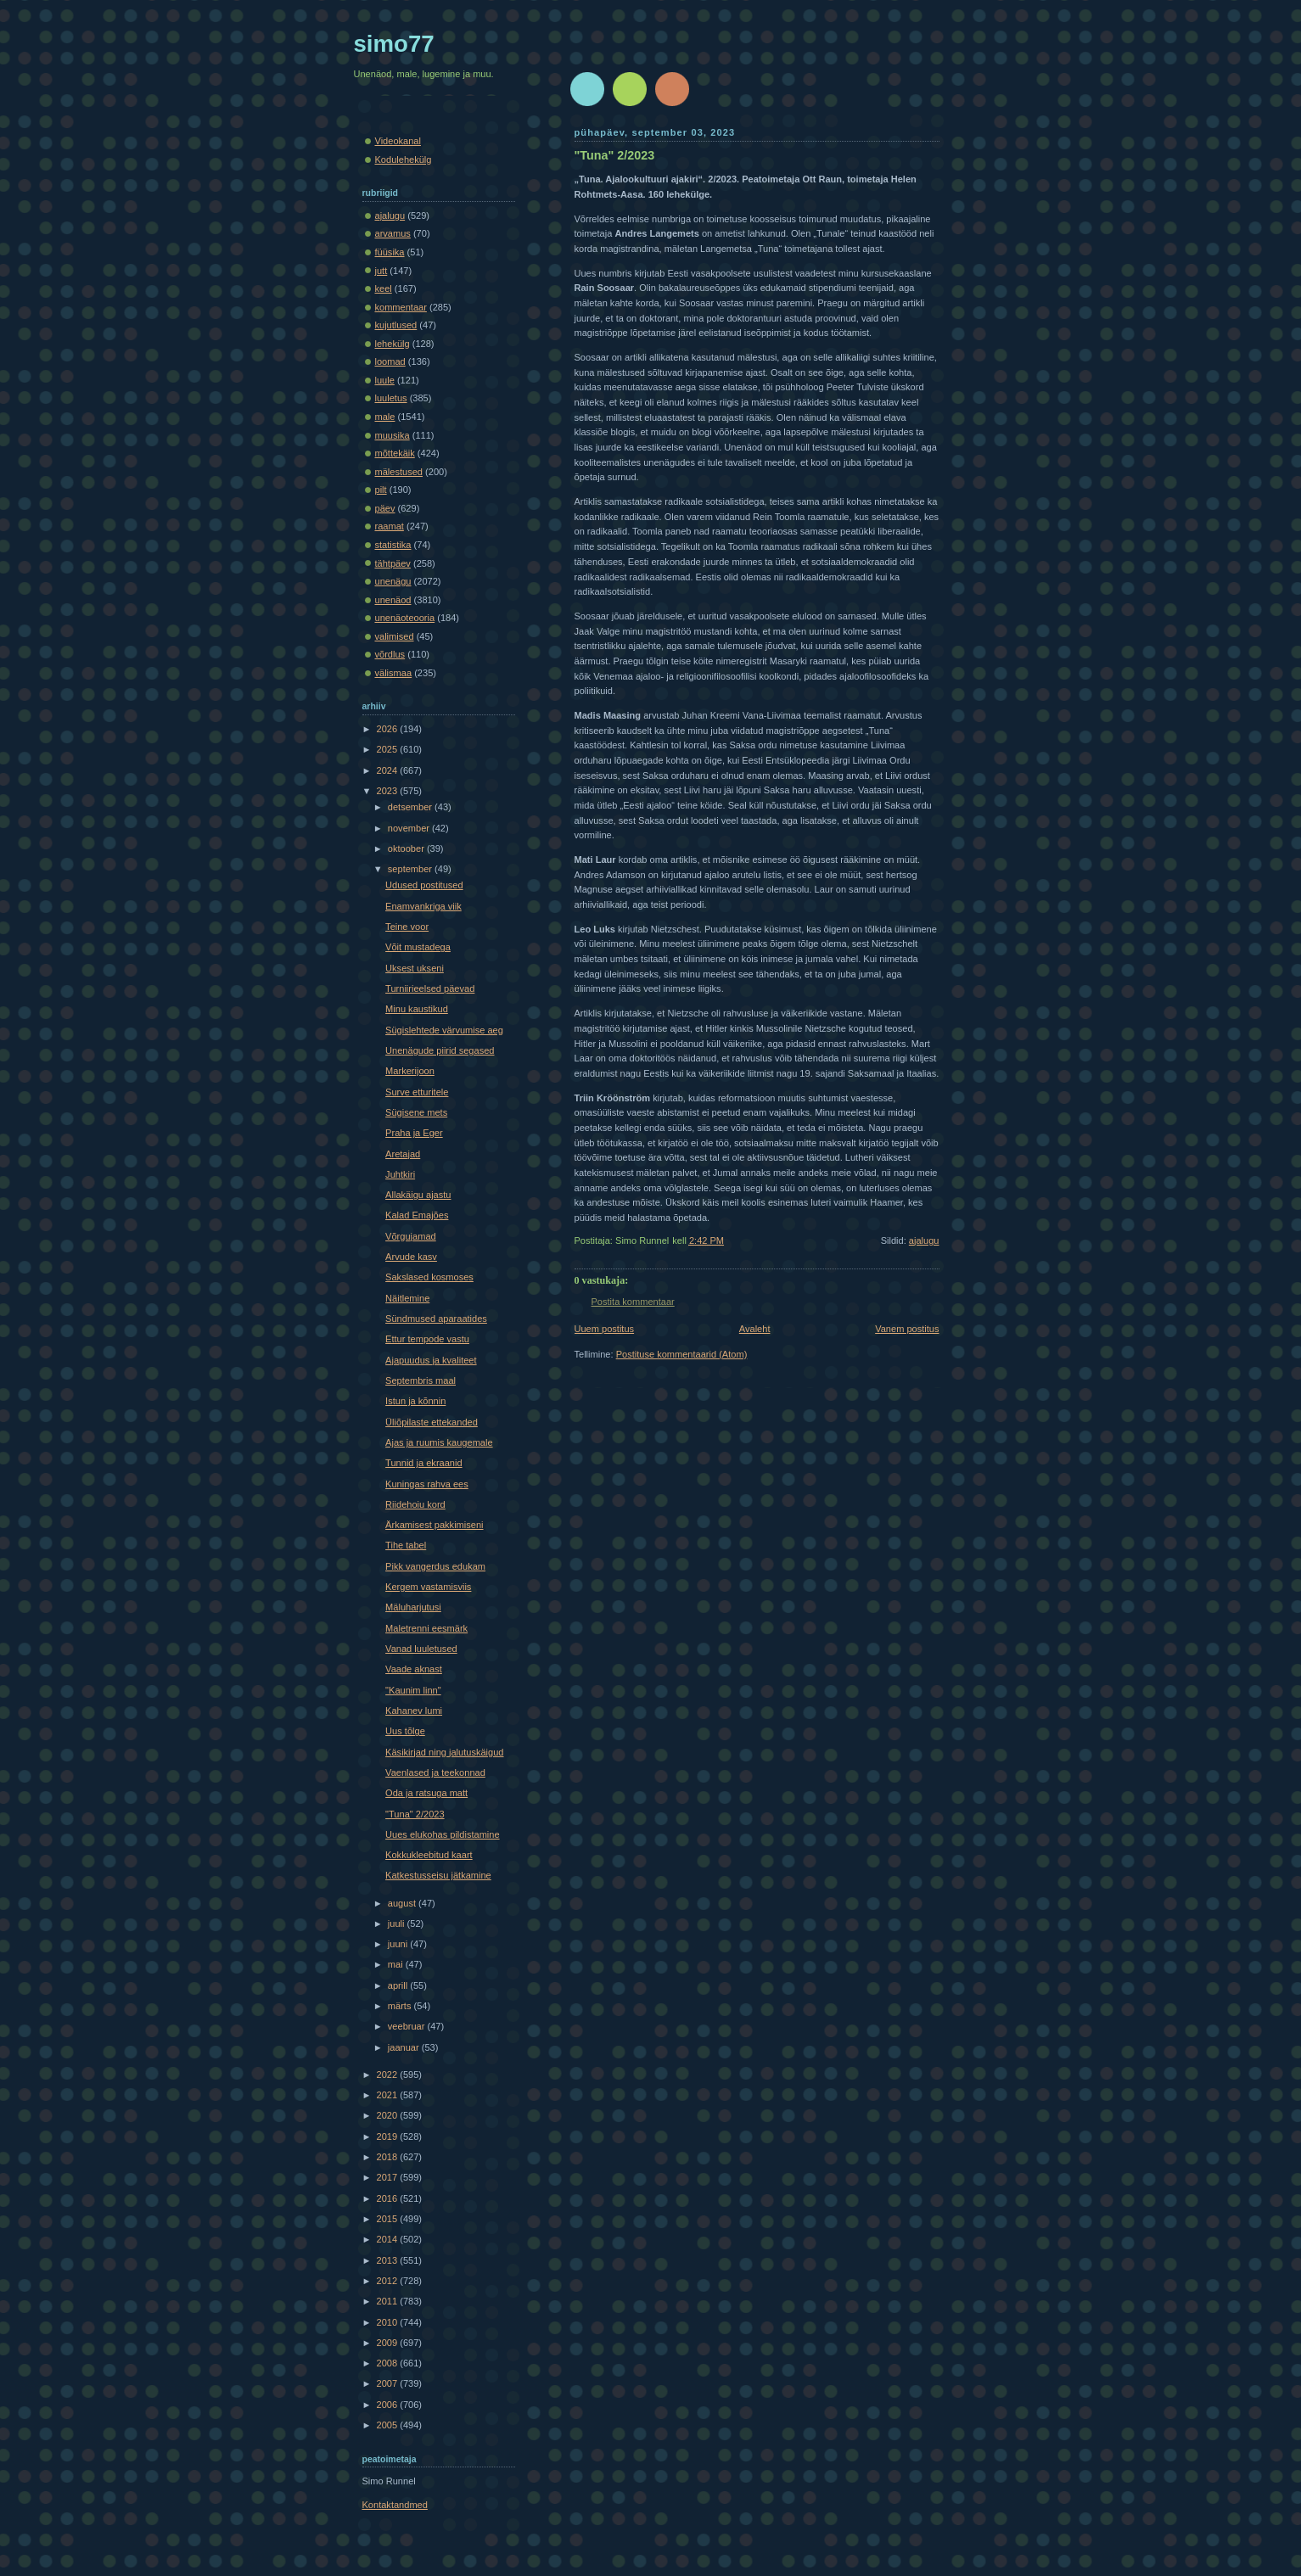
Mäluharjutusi (413, 1607)
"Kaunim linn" (413, 1690)
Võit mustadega (418, 947)
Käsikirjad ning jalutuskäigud (444, 1752)
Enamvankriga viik (423, 906)
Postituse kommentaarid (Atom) (682, 1354)
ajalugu (924, 1240)
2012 (389, 2281)
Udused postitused (424, 885)
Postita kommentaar (633, 1301)
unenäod (393, 600)
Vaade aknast (413, 1669)
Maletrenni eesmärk (426, 1628)
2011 (389, 2301)
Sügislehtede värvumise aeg (444, 1030)
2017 (389, 2177)
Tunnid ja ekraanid (423, 1463)
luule (385, 380)
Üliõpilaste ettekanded (431, 1422)
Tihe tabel (405, 1545)
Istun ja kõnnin (415, 1401)
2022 (389, 2074)
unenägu (393, 581)
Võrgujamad (410, 1236)
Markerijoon (410, 1071)
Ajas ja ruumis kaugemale (438, 1442)
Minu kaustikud (416, 1009)
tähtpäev (393, 563)
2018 (389, 2157)
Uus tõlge (405, 1731)
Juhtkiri (400, 1174)
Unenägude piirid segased (439, 1050)
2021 (389, 2095)
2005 (389, 2425)
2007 (389, 2383)
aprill (399, 1985)
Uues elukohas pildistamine (442, 1834)
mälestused (399, 472)
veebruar (408, 2026)
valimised (394, 636)
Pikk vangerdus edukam (435, 1566)
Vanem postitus (907, 1329)
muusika (392, 435)
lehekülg (392, 344)
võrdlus (390, 654)
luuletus (391, 398)
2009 (389, 2343)
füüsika (390, 252)
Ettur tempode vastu (427, 1339)
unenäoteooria (405, 618)
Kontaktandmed (395, 2505)
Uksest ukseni (414, 968)
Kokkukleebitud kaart (429, 1855)
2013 (389, 2260)
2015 (389, 2219)
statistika (393, 545)
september (411, 869)
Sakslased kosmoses (429, 1277)
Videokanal (398, 141)
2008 (389, 2363)
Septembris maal (420, 1380)
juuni (399, 1944)
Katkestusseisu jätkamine (438, 1875)
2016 (389, 2198)
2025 (389, 749)
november (410, 828)
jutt (381, 271)
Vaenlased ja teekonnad (435, 1772)
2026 (389, 729)
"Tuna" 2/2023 (615, 155)
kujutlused (396, 325)
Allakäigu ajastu (418, 1195)
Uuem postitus (605, 1329)
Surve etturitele (416, 1092)
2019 (389, 2136)
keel (383, 288)
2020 (389, 2115)
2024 (389, 770)
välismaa (393, 673)
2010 (389, 2322)
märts (401, 2006)
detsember (411, 807)
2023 (389, 791)
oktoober (407, 848)
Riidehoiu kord (415, 1504)
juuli (397, 1923)
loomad (390, 361)
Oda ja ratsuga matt (426, 1793)
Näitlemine (407, 1298)
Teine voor (407, 926)
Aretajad (402, 1154)
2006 (389, 2405)
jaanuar (405, 2047)
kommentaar (401, 307)
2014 (389, 2239)
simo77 (394, 44)
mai (397, 1964)
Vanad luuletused (421, 1649)
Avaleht (755, 1329)
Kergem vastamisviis (428, 1587)
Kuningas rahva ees (426, 1484)
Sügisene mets (416, 1112)
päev (385, 508)
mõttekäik (395, 453)
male (385, 417)
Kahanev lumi (413, 1710)
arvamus (393, 233)
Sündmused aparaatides (436, 1318)
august (403, 1903)
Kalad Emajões (416, 1215)
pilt (381, 489)
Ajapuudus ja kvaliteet (430, 1360)
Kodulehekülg (403, 159)
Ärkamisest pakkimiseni (434, 1525)
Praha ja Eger (414, 1133)
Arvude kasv (411, 1257)
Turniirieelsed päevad (429, 988)
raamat (389, 526)
